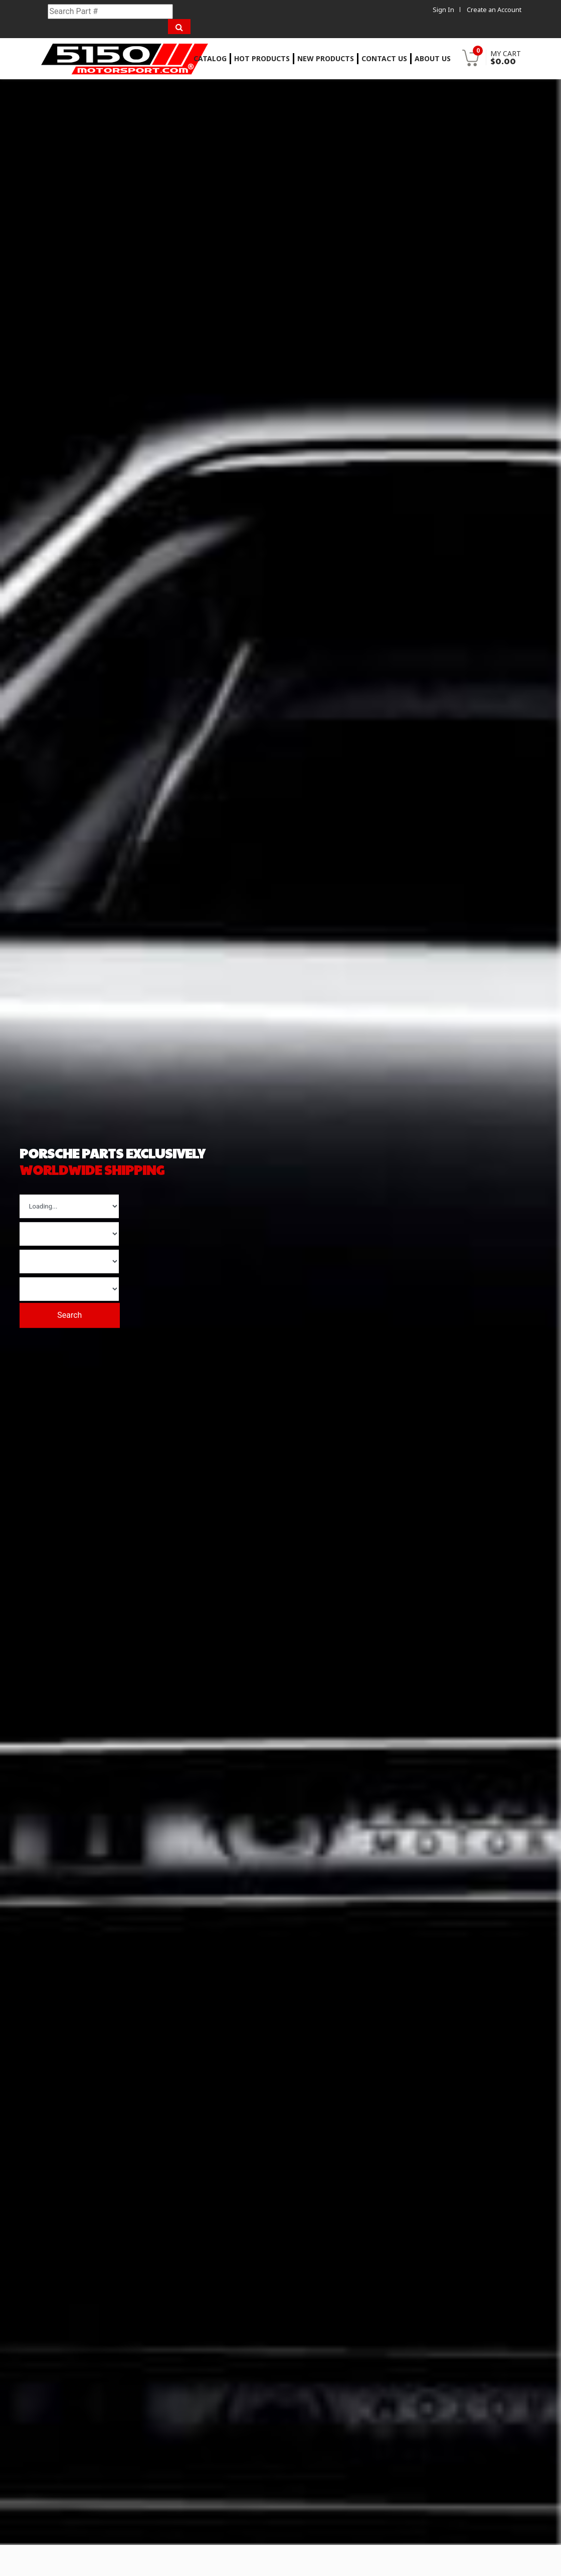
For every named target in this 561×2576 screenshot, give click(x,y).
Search (79, 1311)
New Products (325, 58)
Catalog (210, 58)
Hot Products (262, 58)
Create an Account (494, 9)
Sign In (443, 9)
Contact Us (384, 58)
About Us (433, 58)
